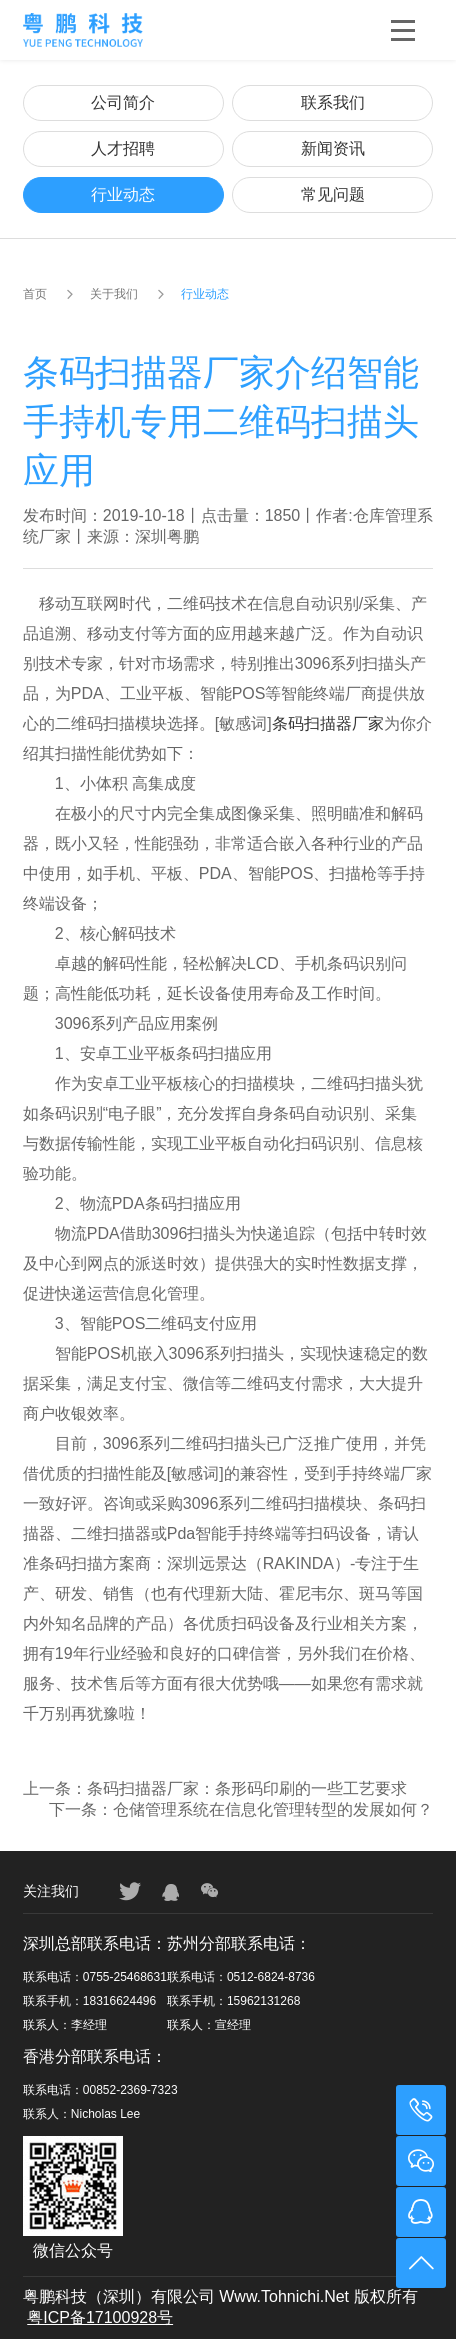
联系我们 (333, 102)
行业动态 (123, 194)
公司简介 (123, 102)
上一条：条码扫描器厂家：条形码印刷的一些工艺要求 (215, 1788)
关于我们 (114, 294)
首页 (35, 294)
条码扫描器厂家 (328, 723)
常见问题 (333, 194)
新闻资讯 (333, 148)
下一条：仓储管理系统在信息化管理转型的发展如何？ (241, 1809)
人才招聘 (123, 148)
